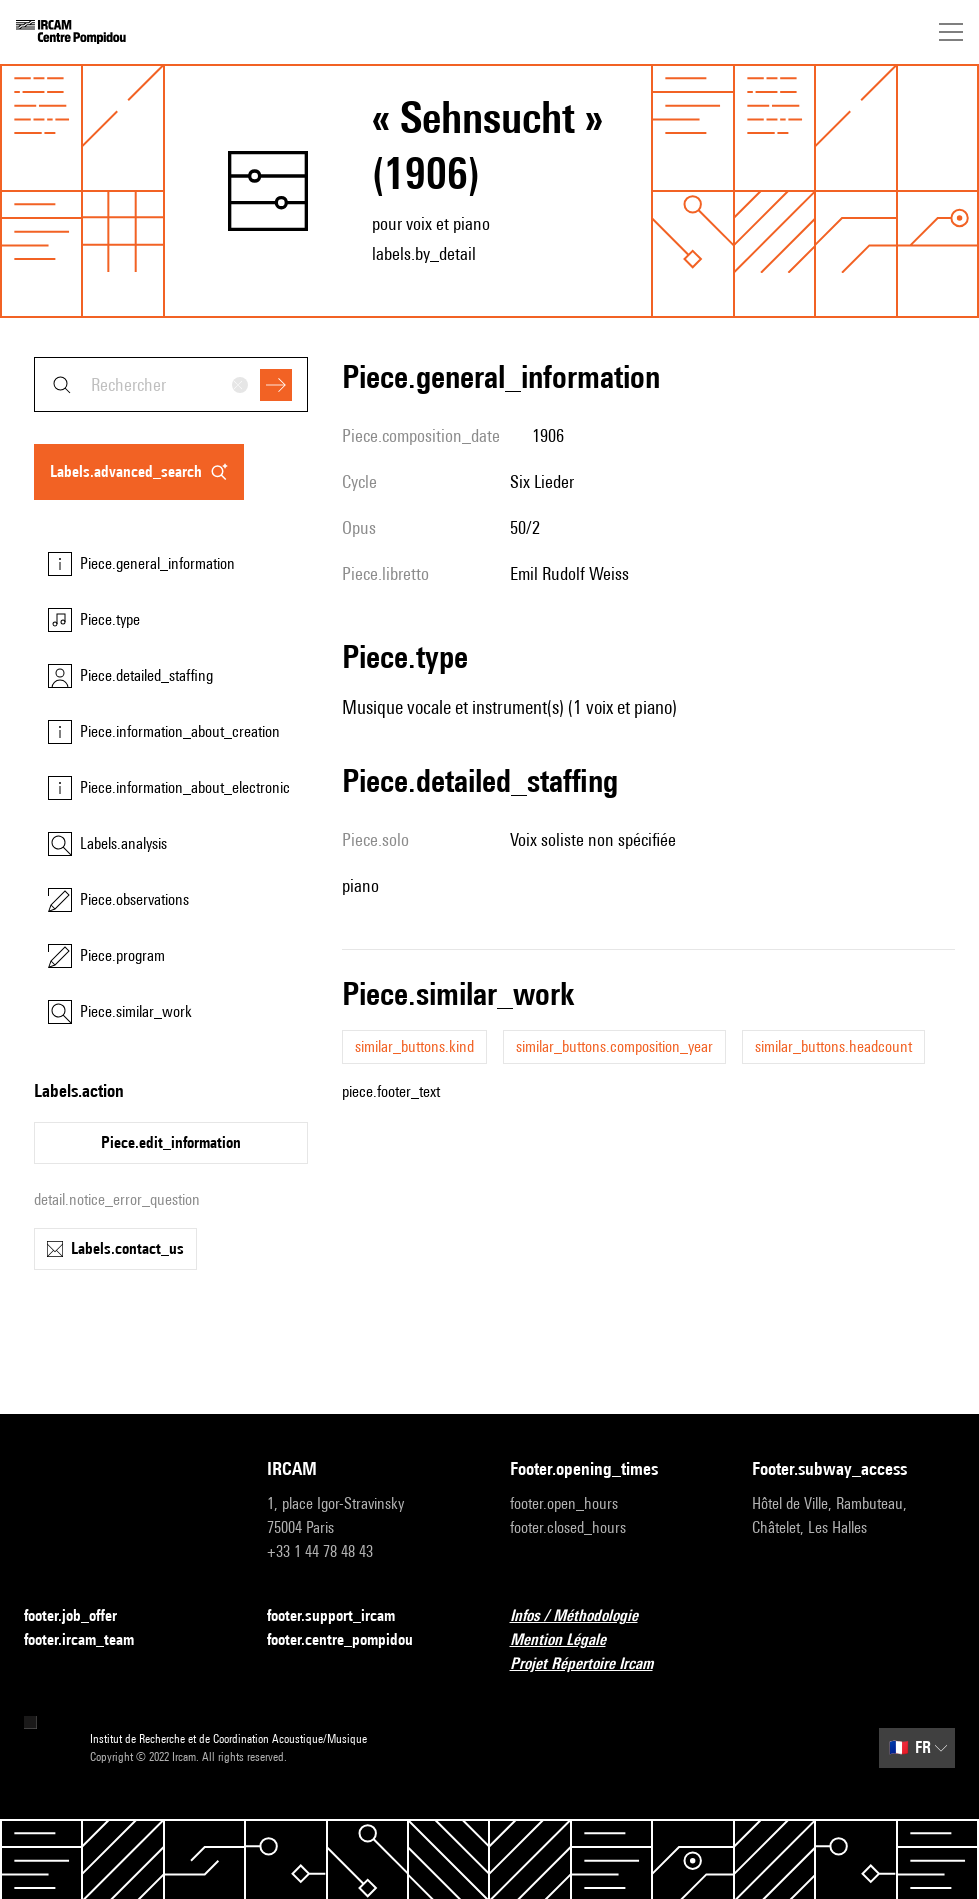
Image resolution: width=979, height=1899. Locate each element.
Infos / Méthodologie (586, 1616)
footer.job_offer (82, 1616)
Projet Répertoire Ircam (593, 1664)
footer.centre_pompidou (352, 1640)
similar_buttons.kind (414, 1046)
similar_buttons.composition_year (614, 1046)
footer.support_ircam (343, 1616)
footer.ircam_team (91, 1640)
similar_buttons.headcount (833, 1046)
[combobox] (171, 384)
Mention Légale (570, 1640)
